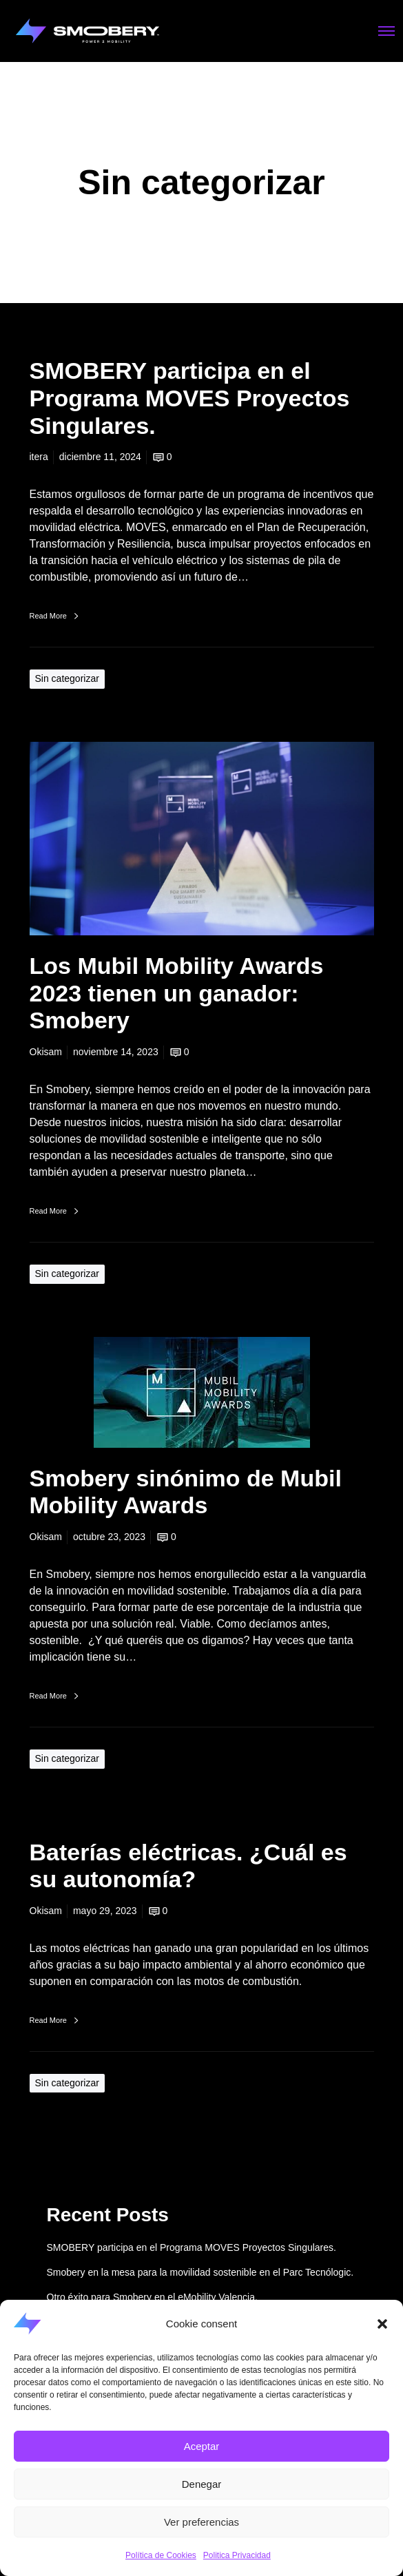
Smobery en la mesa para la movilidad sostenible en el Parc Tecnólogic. (200, 2272)
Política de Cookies (160, 2555)
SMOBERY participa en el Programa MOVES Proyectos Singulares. (191, 2247)
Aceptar (202, 2446)
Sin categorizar (67, 678)
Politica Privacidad (237, 2555)
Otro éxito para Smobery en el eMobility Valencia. (152, 2297)
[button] (382, 2324)
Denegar (202, 2484)
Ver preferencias (201, 2522)
